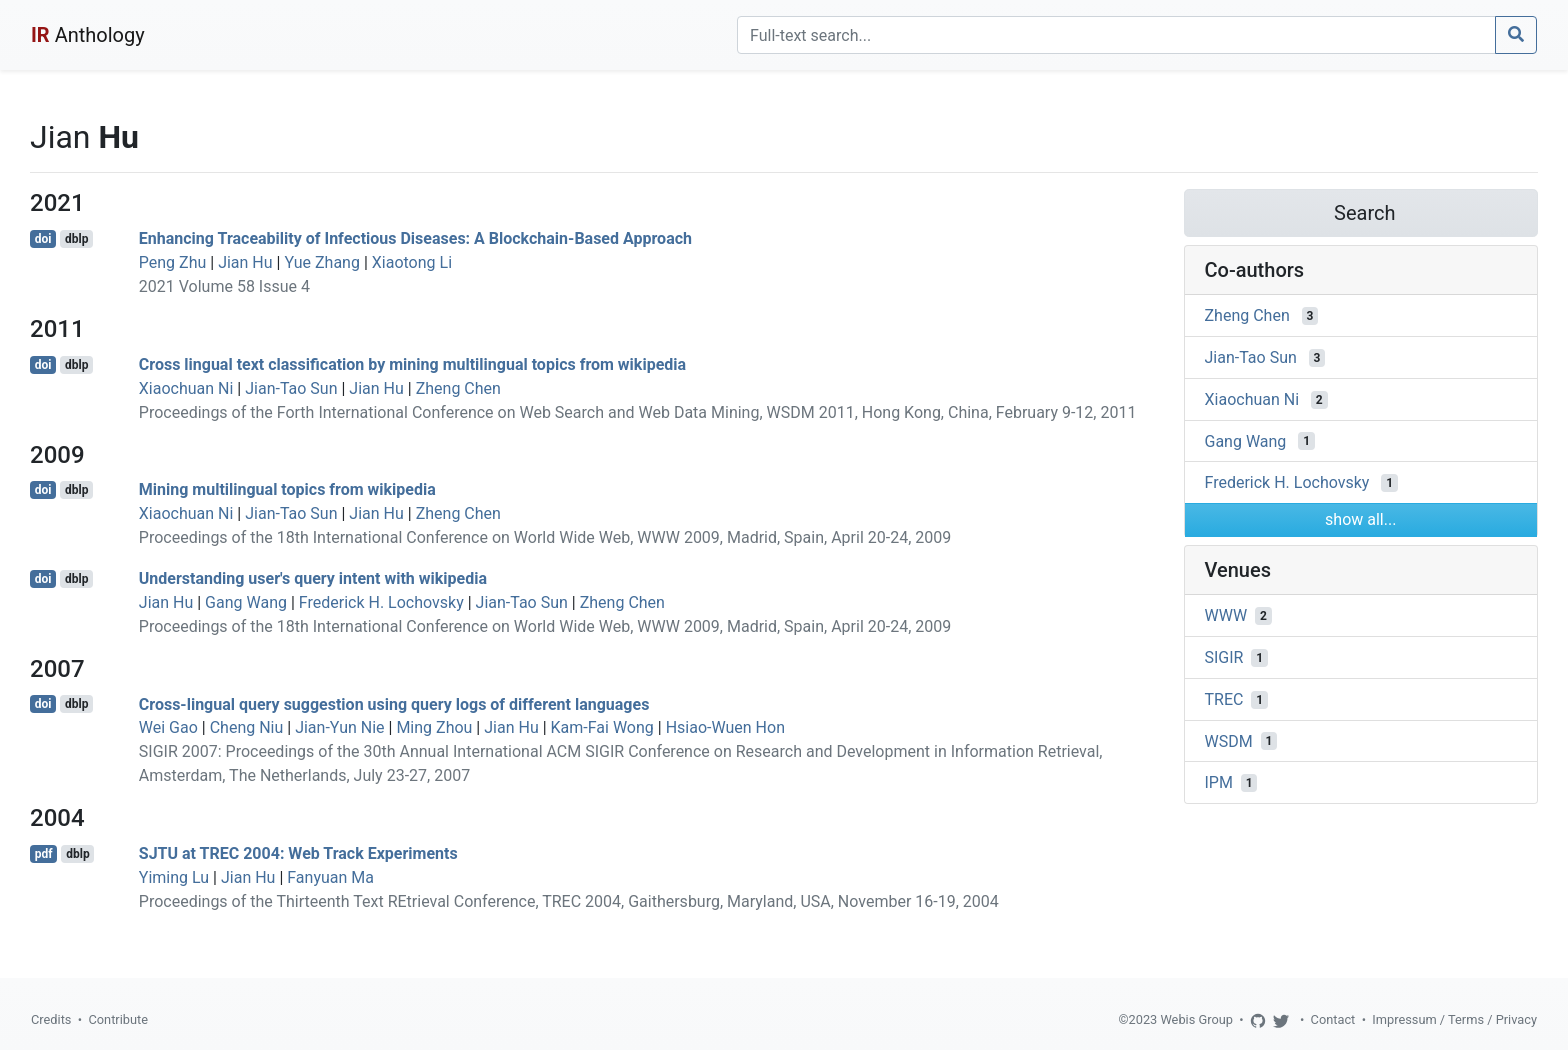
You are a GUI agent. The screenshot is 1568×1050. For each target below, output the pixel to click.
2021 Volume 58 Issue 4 (224, 286)
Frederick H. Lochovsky (381, 602)
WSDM (1229, 740)
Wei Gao (168, 727)
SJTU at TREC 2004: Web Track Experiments (298, 853)
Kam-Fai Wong (602, 727)
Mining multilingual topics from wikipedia (287, 489)
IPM (1219, 782)
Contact (1333, 1019)
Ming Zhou (434, 727)
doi (43, 239)
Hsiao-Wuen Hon (725, 727)
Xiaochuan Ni (186, 388)
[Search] (1116, 35)
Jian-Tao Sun (291, 388)
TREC (1224, 699)
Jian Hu (245, 262)
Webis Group (1196, 1019)
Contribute (118, 1019)
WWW (1226, 615)
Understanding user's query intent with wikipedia (313, 578)
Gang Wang (246, 602)
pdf (44, 854)
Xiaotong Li (412, 262)
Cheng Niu (247, 727)
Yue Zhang (322, 262)
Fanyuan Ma (330, 877)
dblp (76, 239)
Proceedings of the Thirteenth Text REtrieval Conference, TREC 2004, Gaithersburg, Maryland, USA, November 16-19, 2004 (569, 901)
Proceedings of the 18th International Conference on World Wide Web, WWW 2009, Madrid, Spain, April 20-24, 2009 (545, 537)
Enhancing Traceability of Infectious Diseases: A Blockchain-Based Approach (415, 238)
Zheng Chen (458, 388)
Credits (51, 1019)
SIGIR (1224, 657)
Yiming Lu (174, 877)
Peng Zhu (172, 262)
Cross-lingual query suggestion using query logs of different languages (394, 703)
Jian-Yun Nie (339, 727)
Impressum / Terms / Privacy (1454, 1019)
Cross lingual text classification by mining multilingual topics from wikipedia (412, 364)
